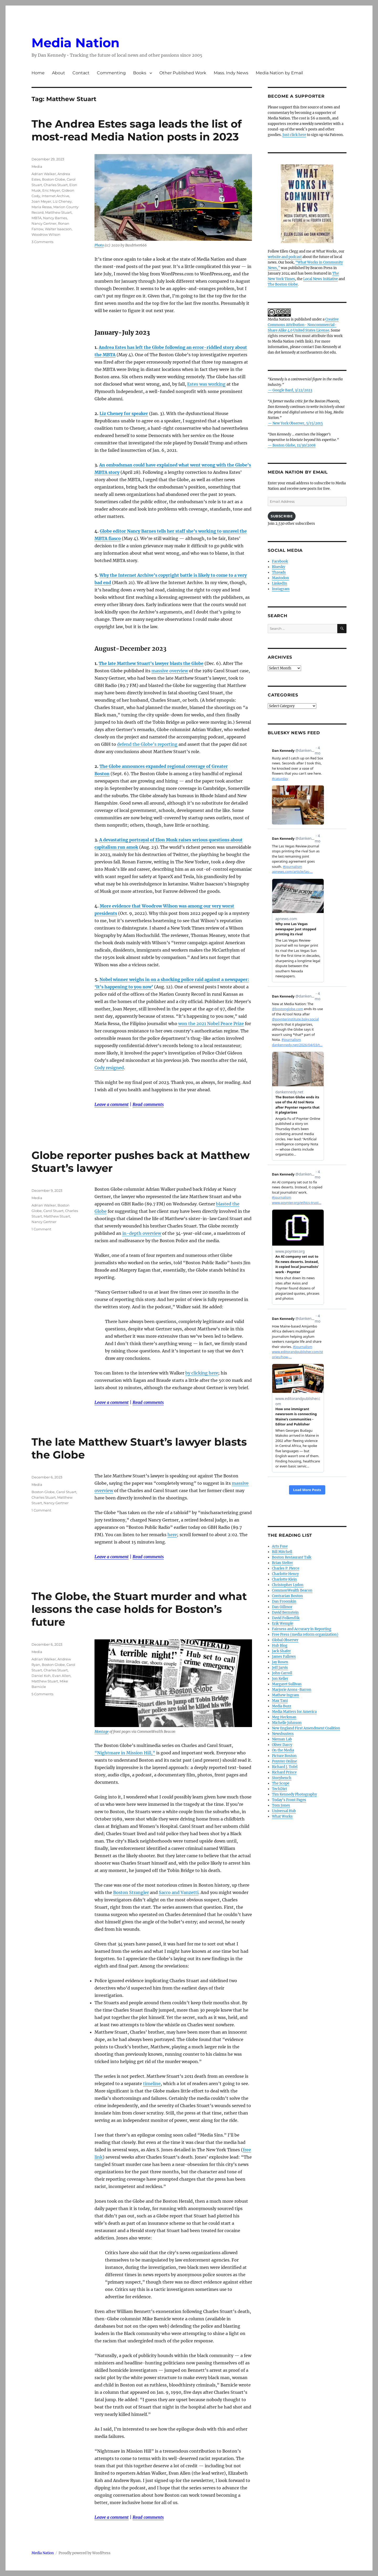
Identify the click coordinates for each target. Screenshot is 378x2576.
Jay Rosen (280, 1662)
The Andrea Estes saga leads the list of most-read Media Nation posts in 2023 (137, 130)
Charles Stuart (56, 185)
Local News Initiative (320, 279)
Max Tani (280, 1700)
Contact (81, 72)
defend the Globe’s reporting (147, 744)
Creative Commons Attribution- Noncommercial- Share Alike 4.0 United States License (303, 325)
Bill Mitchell (282, 1552)
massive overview (169, 670)
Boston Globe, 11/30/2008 (294, 445)
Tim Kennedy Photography (294, 1794)
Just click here (294, 135)
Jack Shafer (281, 1651)
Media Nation (75, 42)
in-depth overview (141, 1233)
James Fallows (284, 1656)
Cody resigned (109, 1067)
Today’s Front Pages (289, 1800)
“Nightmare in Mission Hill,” (124, 1752)
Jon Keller (280, 1678)
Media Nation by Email (279, 72)
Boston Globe (53, 179)
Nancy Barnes (55, 218)
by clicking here (201, 1373)
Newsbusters (283, 1734)
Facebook (280, 561)
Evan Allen (61, 1675)
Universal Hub (284, 1811)
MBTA (36, 218)
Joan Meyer (41, 201)
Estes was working (206, 384)
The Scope (280, 1783)
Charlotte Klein (284, 1579)
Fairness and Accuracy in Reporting (301, 1629)
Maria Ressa (42, 207)
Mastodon (280, 578)
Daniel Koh (41, 1675)
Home (38, 72)
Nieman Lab (282, 1739)
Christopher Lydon (287, 1585)
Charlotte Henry (285, 1574)
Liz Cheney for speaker (123, 413)
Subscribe (282, 516)
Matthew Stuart (58, 212)
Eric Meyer (51, 190)
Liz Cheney (62, 201)
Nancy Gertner (44, 223)
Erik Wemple (282, 1623)
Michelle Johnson (287, 1722)
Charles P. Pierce (285, 1568)
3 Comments (42, 242)
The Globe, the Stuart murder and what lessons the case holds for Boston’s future (139, 1609)
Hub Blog (279, 1645)
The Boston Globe (283, 284)
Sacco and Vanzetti (178, 1892)
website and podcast (285, 257)
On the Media (283, 1750)
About (58, 72)
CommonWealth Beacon (292, 1590)
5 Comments (42, 1694)
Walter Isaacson (58, 229)
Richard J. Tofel (284, 1767)
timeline (152, 2083)
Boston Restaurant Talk (291, 1557)
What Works (282, 1816)
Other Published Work (182, 72)
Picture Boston (284, 1756)
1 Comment (41, 1229)
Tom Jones (281, 1805)
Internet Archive (55, 196)
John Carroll (282, 1673)
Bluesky (278, 567)
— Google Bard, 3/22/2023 (290, 390)
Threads (279, 572)
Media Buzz (281, 1706)
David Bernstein (285, 1612)
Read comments (148, 1104)
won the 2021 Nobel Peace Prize (211, 1023)
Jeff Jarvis (280, 1667)
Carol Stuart (53, 1211)
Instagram (281, 589)
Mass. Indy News (231, 72)
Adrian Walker (44, 174)
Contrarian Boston (287, 1596)
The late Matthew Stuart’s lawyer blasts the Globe (151, 663)
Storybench (281, 1778)
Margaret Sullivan (287, 1684)
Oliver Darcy (282, 1745)
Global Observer (285, 1640)
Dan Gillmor (282, 1607)
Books (139, 72)
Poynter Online (284, 1761)
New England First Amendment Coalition (306, 1728)
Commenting (111, 72)
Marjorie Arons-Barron (291, 1689)
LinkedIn (279, 583)
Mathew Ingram (285, 1695)
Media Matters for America (294, 1711)
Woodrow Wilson (46, 234)
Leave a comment (111, 1104)
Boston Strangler (131, 1892)
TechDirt (279, 1789)
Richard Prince (284, 1772)
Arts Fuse (280, 1546)
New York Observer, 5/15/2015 (297, 423)
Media (37, 166)
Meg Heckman (284, 1717)
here (172, 1534)
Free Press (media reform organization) (305, 1634)
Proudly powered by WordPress (85, 2553)
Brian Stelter (282, 1563)
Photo (99, 245)
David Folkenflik (286, 1618)
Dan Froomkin (284, 1601)
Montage (101, 1731)
